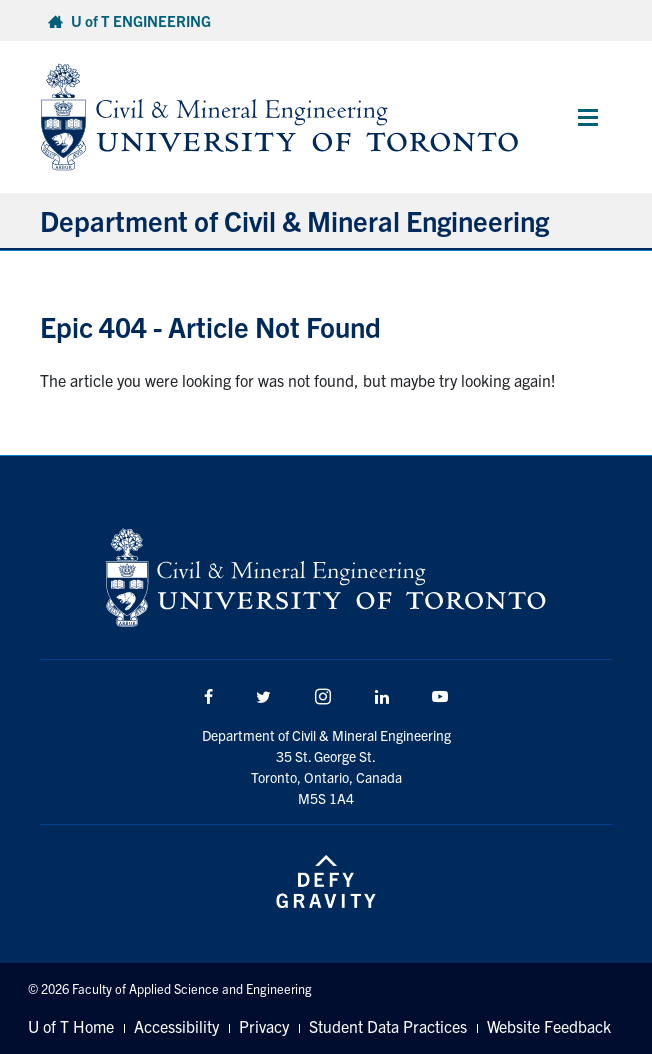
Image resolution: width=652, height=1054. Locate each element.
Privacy (264, 1026)
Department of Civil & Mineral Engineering (294, 220)
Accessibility (176, 1026)
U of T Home (71, 1026)
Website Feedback (549, 1026)
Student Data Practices (388, 1026)
